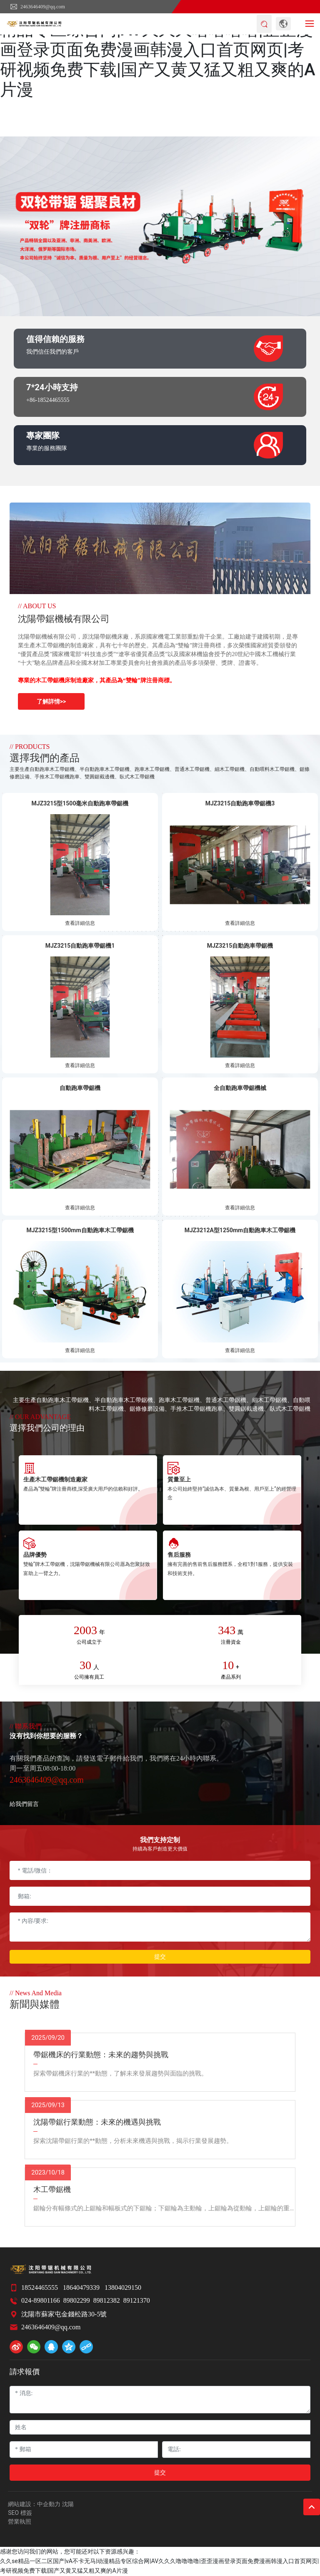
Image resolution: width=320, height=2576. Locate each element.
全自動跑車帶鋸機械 (240, 1088)
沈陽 (68, 2504)
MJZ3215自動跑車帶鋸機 (240, 945)
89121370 (136, 2300)
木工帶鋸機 (52, 2189)
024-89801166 (40, 2300)
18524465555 (39, 2287)
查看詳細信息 (80, 923)
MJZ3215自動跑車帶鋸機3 (240, 803)
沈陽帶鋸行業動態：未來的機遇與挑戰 (97, 2122)
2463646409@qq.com (37, 7)
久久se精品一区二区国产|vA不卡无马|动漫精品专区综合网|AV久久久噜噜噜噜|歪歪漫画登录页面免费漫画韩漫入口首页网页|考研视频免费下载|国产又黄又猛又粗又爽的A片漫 (157, 49)
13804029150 (123, 2287)
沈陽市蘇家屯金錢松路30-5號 (64, 2314)
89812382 (106, 2300)
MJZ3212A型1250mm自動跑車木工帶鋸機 (240, 1230)
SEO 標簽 (20, 2512)
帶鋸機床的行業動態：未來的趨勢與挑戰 (100, 2055)
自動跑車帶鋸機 (80, 1088)
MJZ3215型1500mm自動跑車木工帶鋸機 (79, 1230)
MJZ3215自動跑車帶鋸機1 (80, 945)
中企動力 (48, 2504)
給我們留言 (24, 1804)
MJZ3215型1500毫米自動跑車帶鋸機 (80, 803)
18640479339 (81, 2287)
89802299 (76, 2300)
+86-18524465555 (48, 400)
